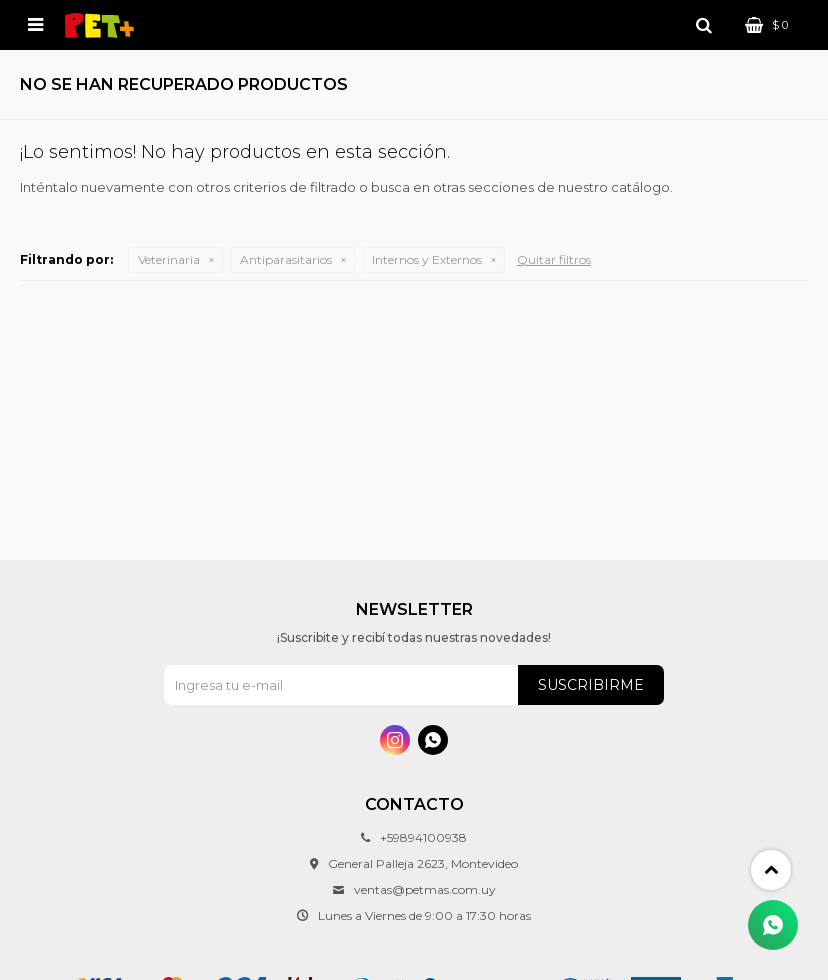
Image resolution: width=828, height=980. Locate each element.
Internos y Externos (427, 259)
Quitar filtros (554, 259)
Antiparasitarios (286, 259)
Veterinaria (169, 259)
